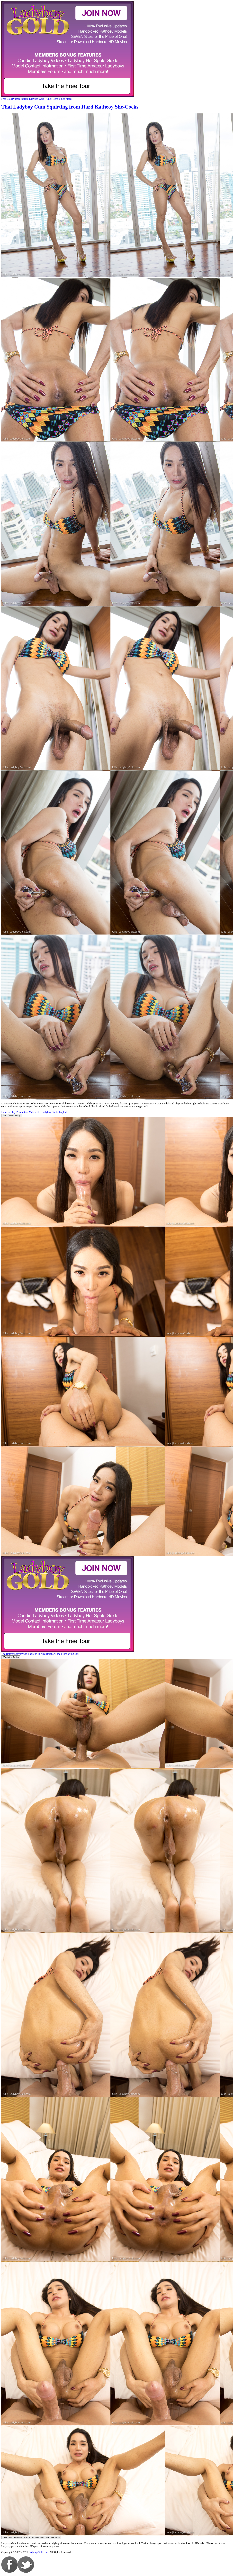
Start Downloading (11, 1115)
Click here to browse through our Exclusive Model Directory (31, 2537)
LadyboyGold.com (38, 2552)
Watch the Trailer (11, 1657)
